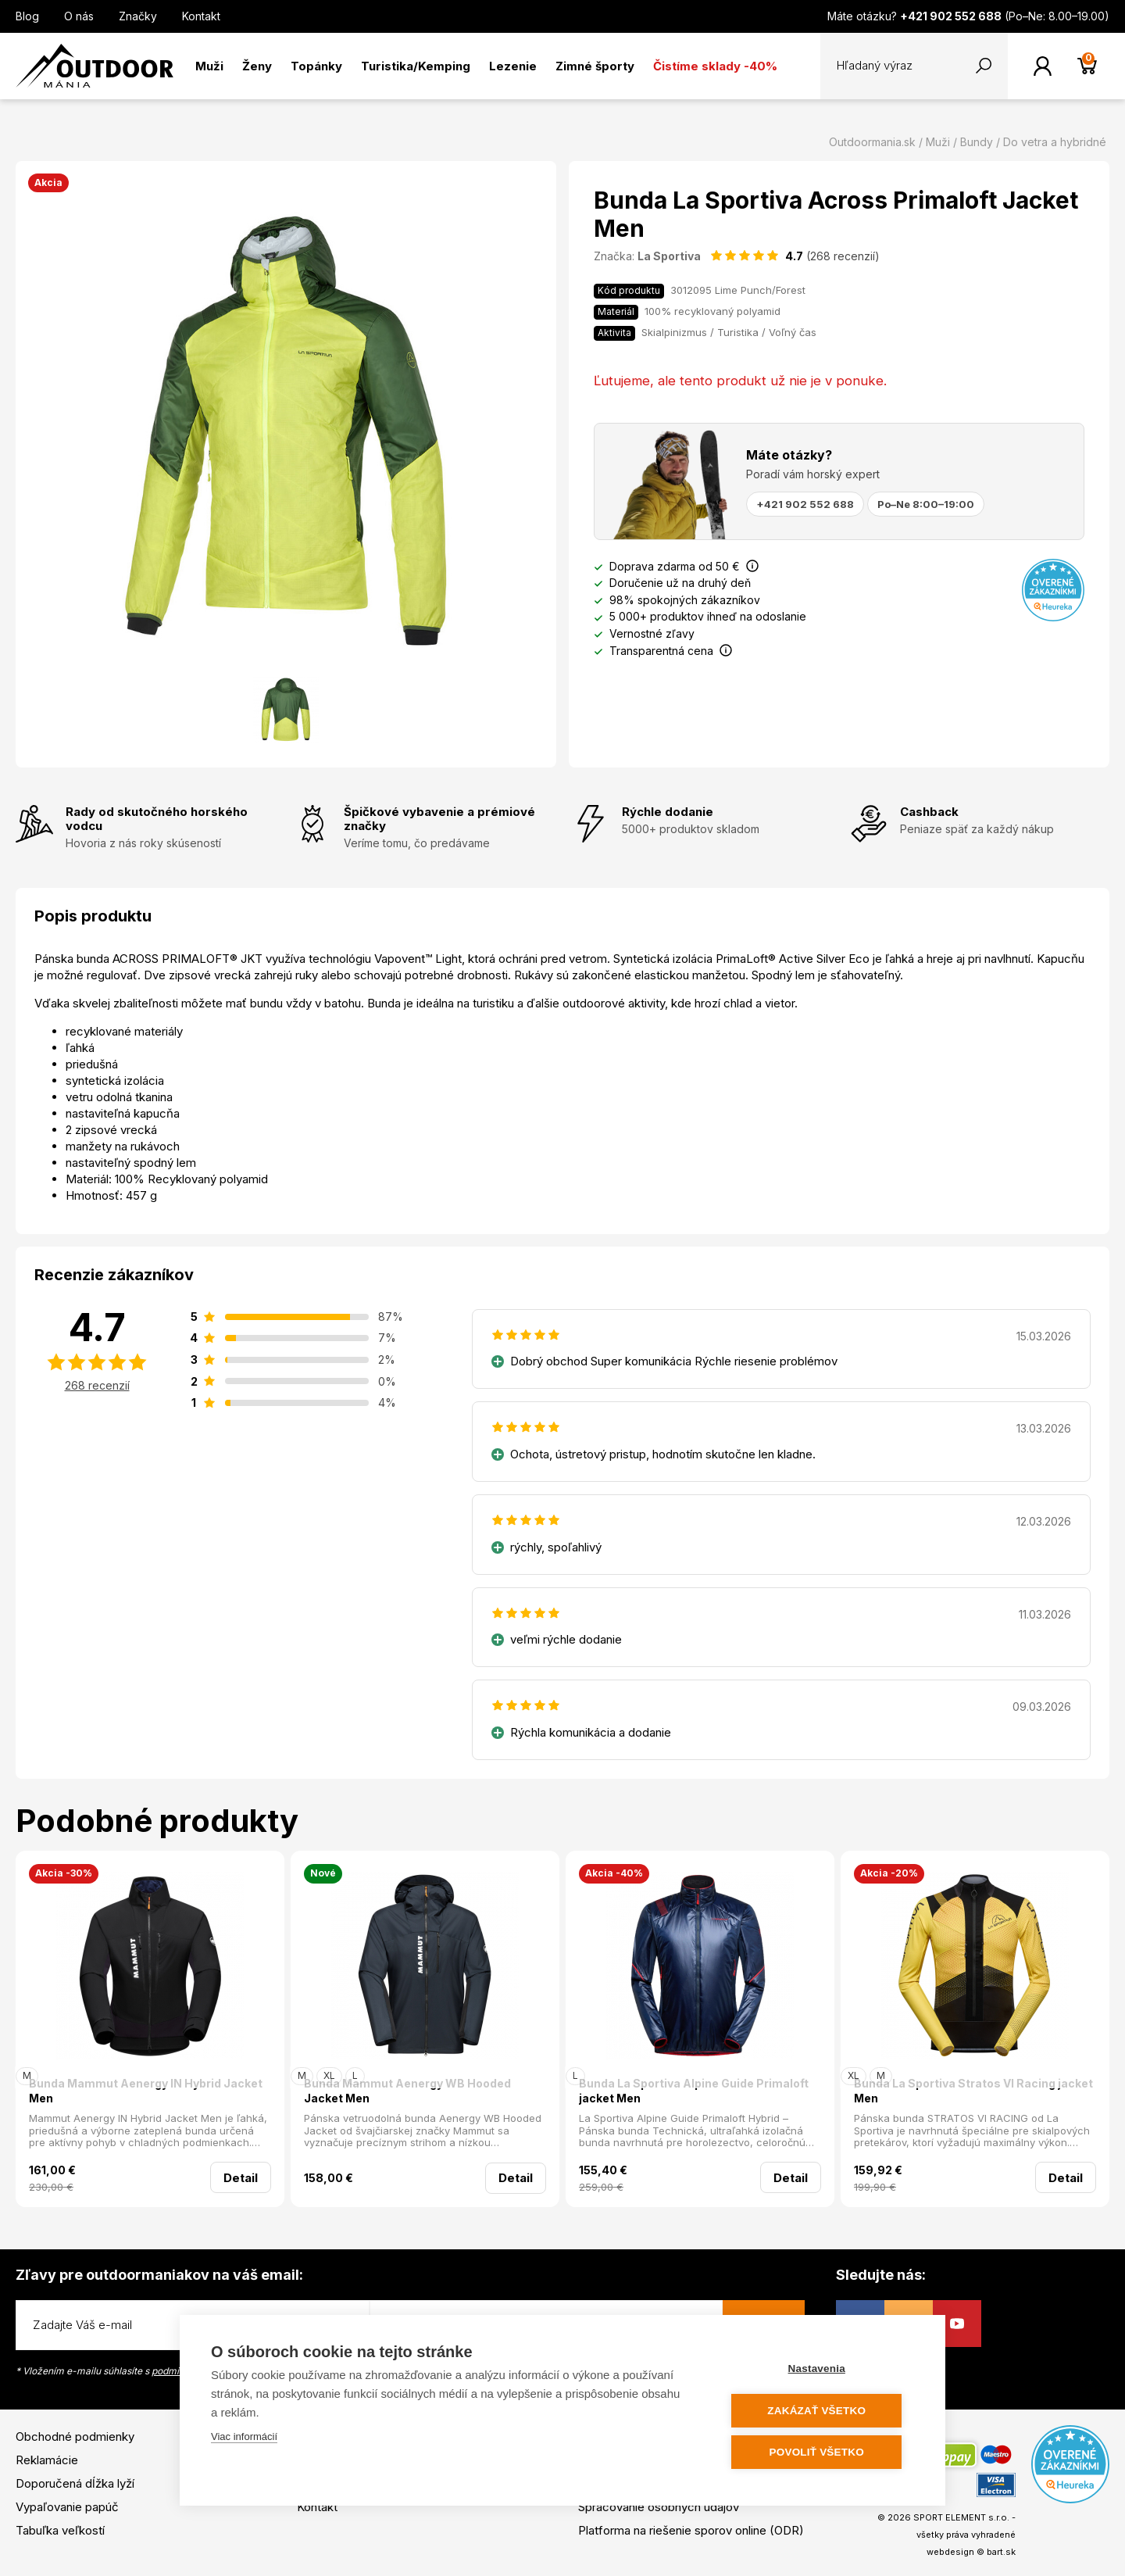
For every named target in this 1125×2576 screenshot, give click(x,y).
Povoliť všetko (820, 2452)
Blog (27, 16)
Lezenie (513, 66)
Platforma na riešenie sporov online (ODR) (691, 2530)
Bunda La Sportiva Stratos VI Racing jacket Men (973, 2091)
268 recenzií (97, 1385)
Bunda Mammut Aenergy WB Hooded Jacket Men (407, 2091)
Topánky (316, 66)
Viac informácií (244, 2437)
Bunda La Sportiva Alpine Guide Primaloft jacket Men (694, 2091)
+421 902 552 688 (805, 504)
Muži (209, 66)
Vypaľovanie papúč (67, 2506)
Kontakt (201, 16)
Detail (240, 2177)
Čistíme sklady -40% (715, 66)
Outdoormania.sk (872, 141)
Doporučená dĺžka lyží (75, 2483)
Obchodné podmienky (75, 2436)
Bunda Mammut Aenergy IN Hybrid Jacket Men (145, 2091)
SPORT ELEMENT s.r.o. (961, 2517)
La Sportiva (669, 256)
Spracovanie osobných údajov (658, 2506)
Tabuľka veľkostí (60, 2530)
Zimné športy (594, 66)
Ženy (257, 66)
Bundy (976, 141)
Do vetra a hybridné (1054, 141)
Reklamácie (47, 2460)
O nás (79, 16)
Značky (138, 16)
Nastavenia (819, 2369)
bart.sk (1001, 2551)
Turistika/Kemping (415, 66)
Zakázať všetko (820, 2411)
